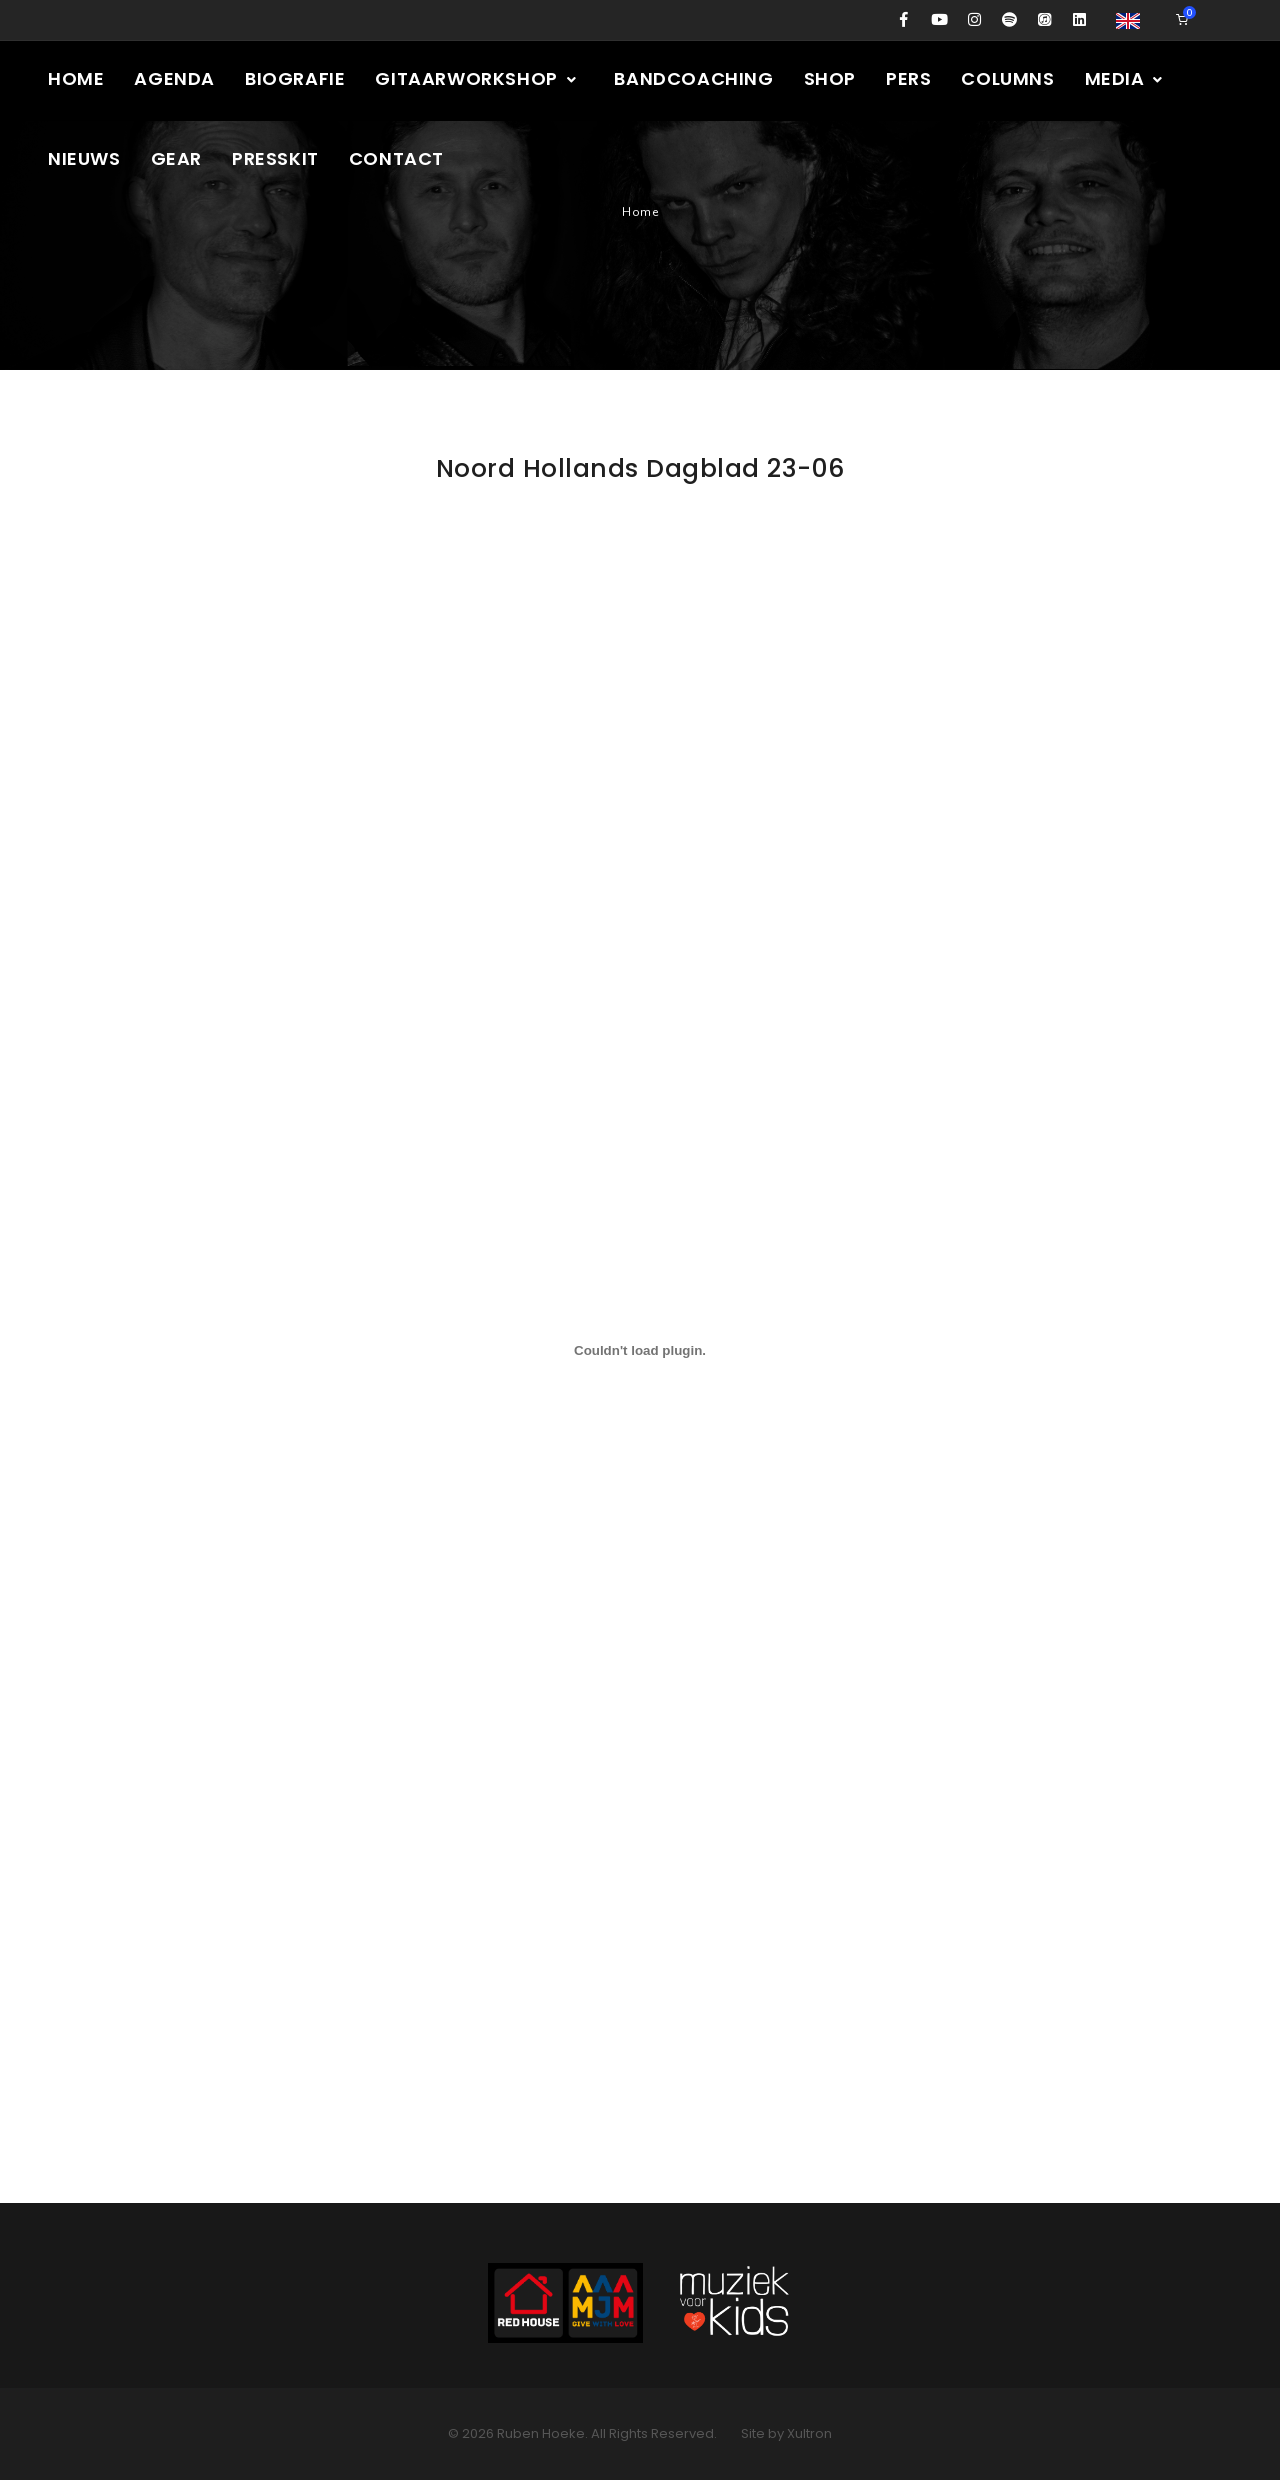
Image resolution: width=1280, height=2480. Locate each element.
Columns (1007, 78)
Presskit (275, 158)
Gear (176, 158)
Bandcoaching (693, 78)
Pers (908, 78)
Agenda (174, 78)
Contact (396, 158)
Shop (830, 78)
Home (76, 78)
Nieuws (84, 158)
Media (1125, 78)
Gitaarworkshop (476, 78)
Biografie (295, 78)
